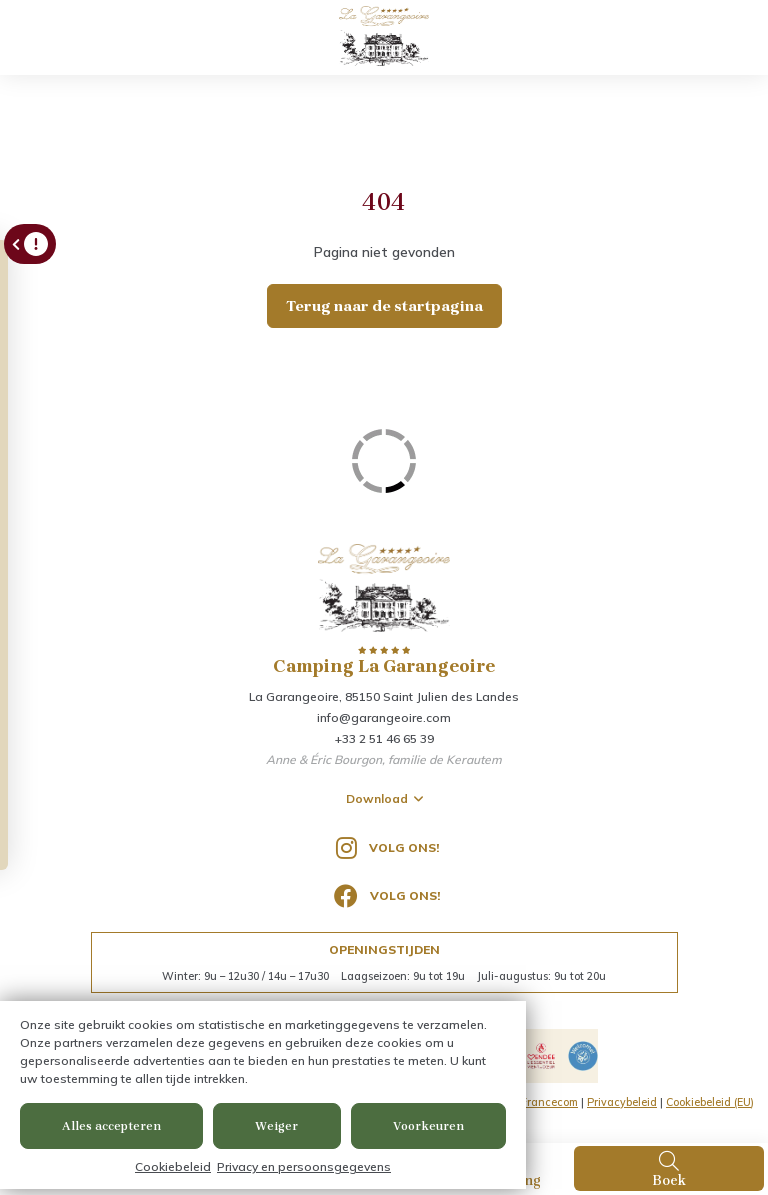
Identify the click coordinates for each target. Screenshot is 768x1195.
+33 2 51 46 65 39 (384, 738)
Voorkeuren (428, 1126)
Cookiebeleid (173, 1166)
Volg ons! (387, 848)
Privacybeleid (622, 1102)
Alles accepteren (111, 1126)
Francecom (549, 1102)
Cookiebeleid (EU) (710, 1102)
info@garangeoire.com (384, 717)
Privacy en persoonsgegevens (304, 1166)
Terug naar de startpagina (384, 306)
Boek (669, 1168)
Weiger (276, 1126)
